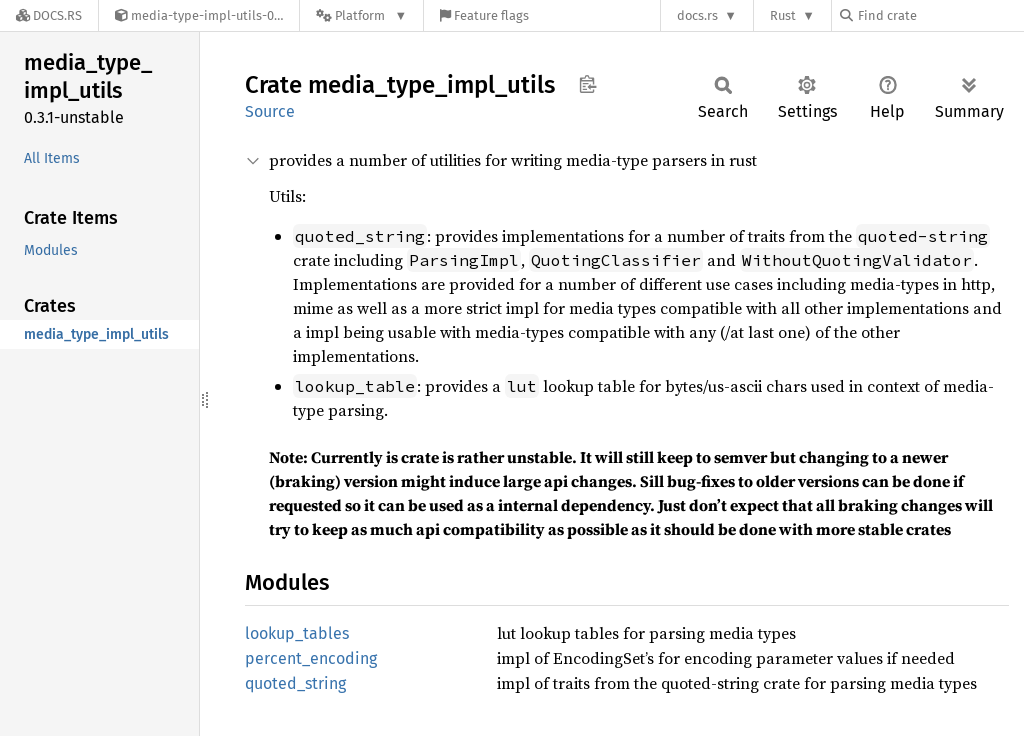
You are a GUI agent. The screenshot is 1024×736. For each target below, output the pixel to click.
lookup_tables (297, 633)
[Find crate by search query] (940, 15)
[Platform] (361, 15)
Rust (783, 15)
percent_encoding (311, 658)
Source (270, 111)
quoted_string (295, 683)
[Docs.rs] (49, 15)
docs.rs (697, 15)
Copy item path (587, 84)
